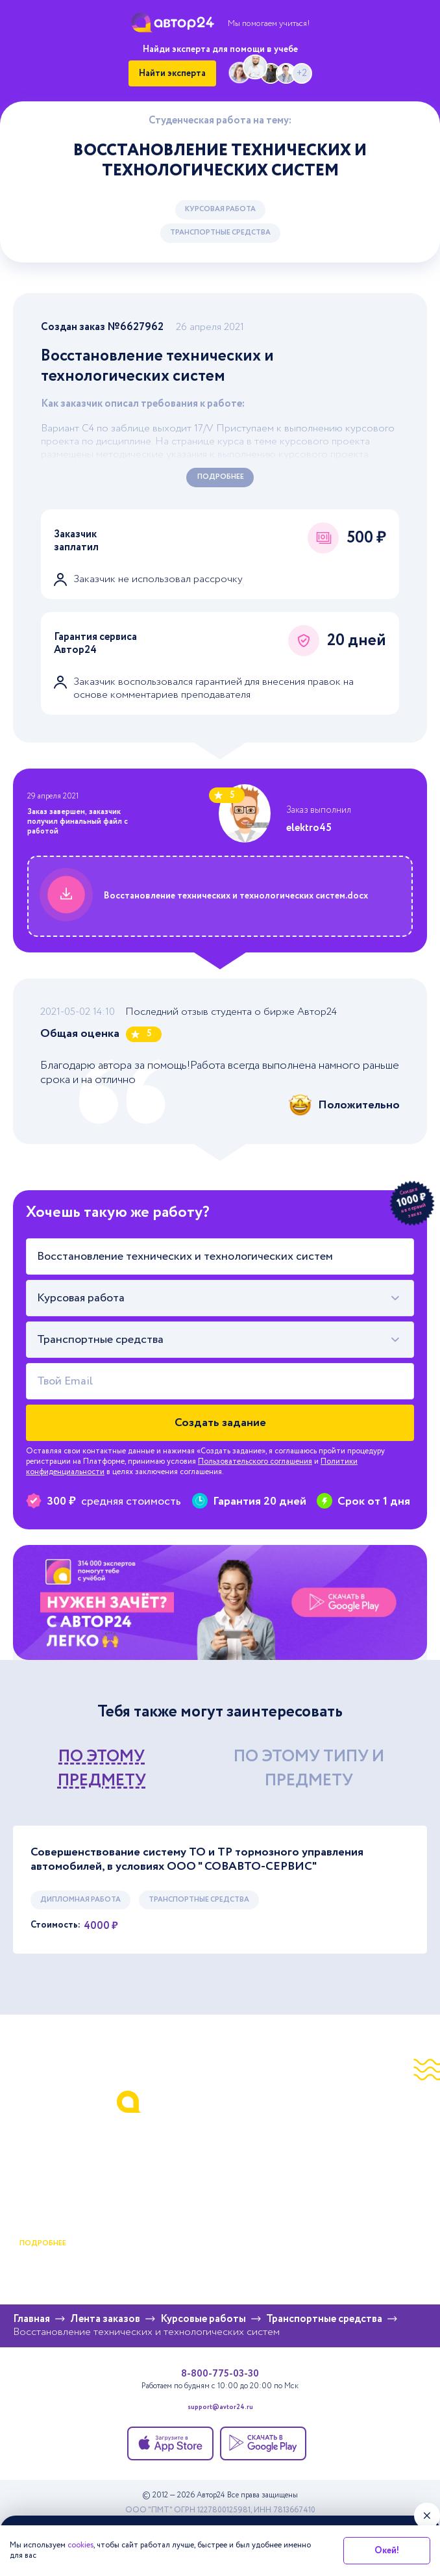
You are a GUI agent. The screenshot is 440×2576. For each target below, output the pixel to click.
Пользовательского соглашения (255, 1461)
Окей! (386, 2550)
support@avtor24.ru (220, 2408)
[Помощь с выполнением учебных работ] (220, 1603)
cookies (80, 2545)
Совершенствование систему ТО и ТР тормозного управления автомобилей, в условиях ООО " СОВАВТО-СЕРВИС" (197, 1859)
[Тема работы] (220, 1256)
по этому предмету (102, 1768)
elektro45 (309, 828)
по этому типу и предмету (309, 1768)
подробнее (42, 2243)
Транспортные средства (220, 232)
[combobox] (220, 1298)
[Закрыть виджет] (427, 2516)
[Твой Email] (220, 1381)
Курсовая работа (220, 209)
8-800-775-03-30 (220, 2374)
